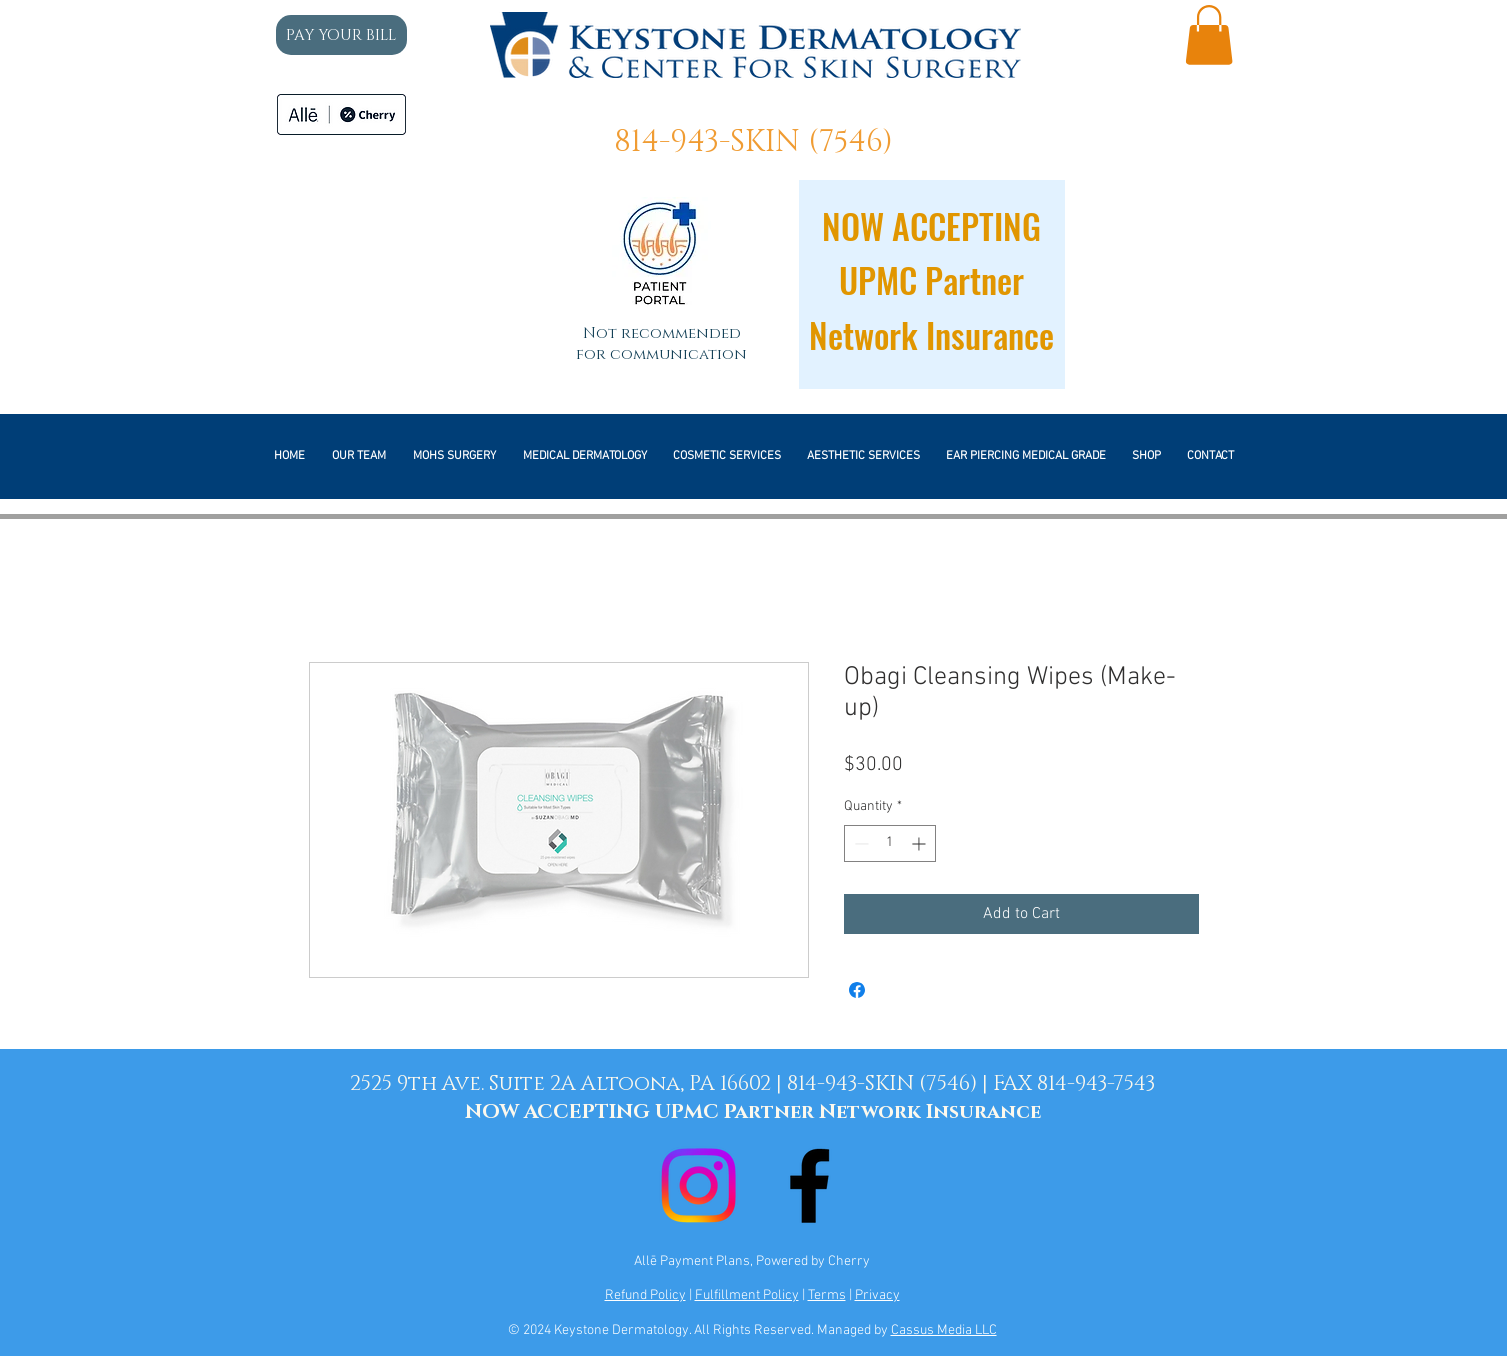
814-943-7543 (1096, 1084)
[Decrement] (859, 843)
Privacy (877, 1295)
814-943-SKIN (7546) (753, 142)
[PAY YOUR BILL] (341, 35)
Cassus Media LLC (944, 1330)
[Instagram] (698, 1185)
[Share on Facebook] (857, 990)
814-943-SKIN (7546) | (890, 1084)
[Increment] (920, 843)
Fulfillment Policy (747, 1295)
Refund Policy (645, 1295)
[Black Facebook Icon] (809, 1185)
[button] (1209, 35)
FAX (1015, 1084)
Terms (827, 1295)
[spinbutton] (890, 843)
